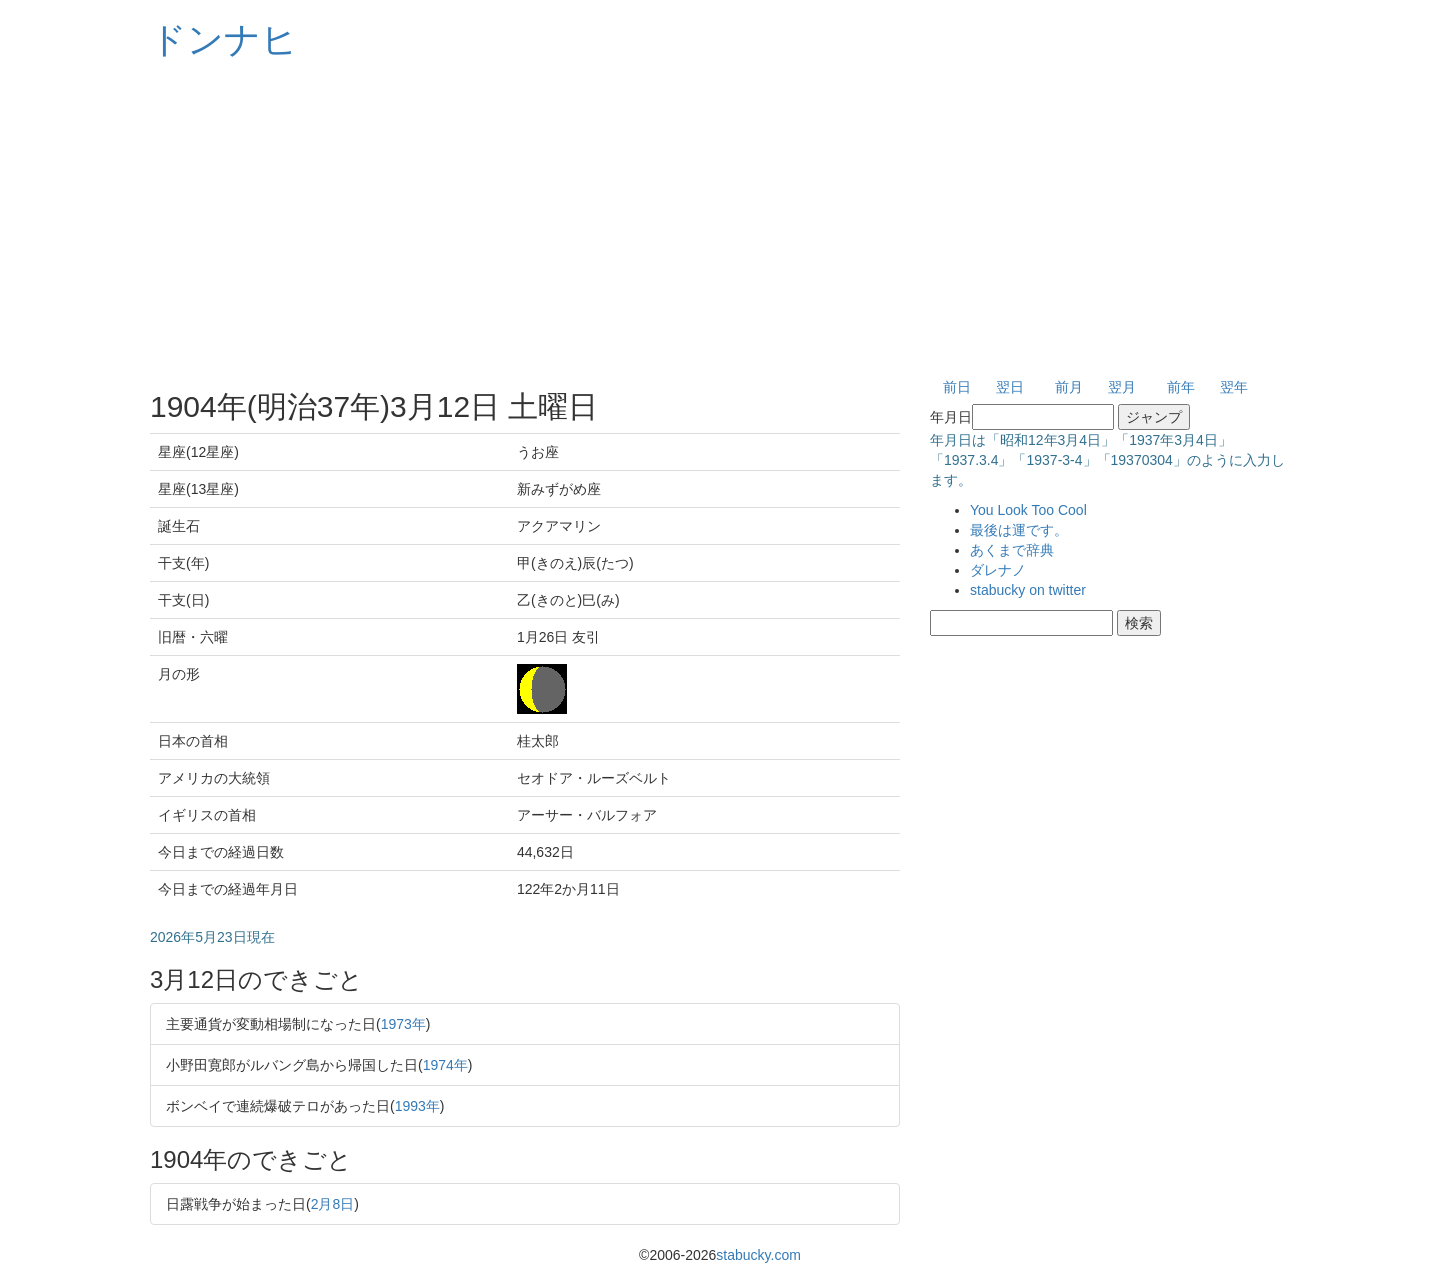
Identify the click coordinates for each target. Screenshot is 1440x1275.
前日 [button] (957, 387)
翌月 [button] (1122, 387)
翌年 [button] (1234, 387)
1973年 (403, 1024)
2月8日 (333, 1204)
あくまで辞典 (1012, 550)
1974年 (445, 1065)
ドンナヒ (224, 39)
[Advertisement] (720, 220)
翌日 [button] (1010, 387)
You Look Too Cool (1028, 510)
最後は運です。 (1019, 530)
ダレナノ (998, 570)
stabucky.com (758, 1255)
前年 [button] (1181, 387)
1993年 (417, 1106)
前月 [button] (1069, 387)
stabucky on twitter (1028, 590)
